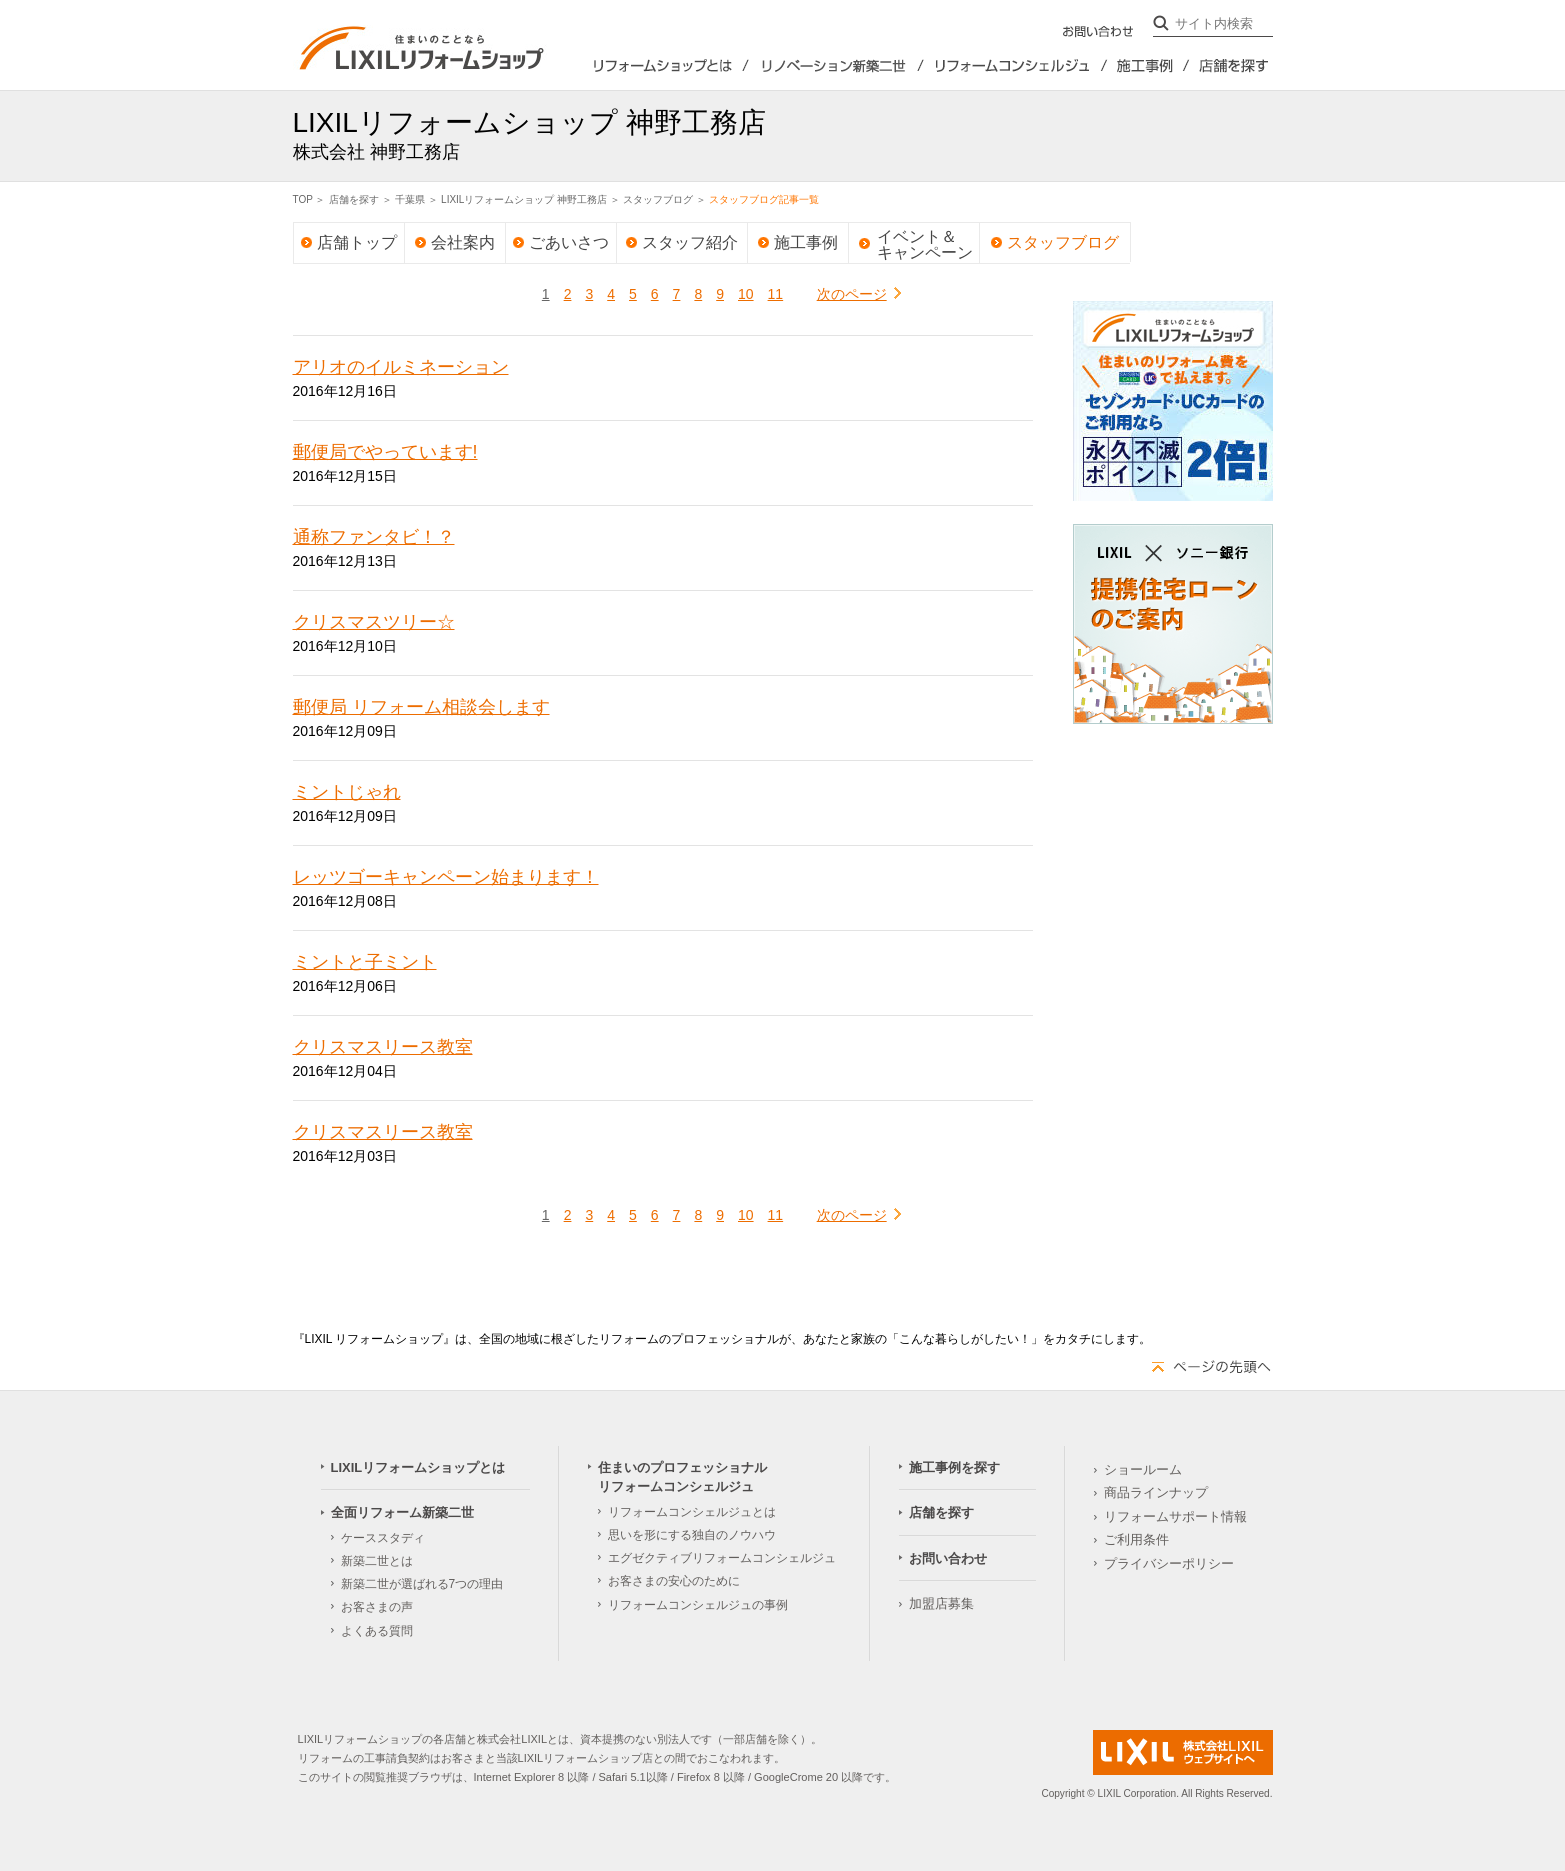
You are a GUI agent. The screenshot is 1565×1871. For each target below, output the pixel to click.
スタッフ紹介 (690, 242)
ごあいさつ (569, 242)
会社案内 (463, 242)
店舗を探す (1231, 65)
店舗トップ (357, 242)
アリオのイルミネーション (401, 367)
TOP (303, 199)
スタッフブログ (658, 199)
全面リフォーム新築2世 (836, 65)
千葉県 (410, 199)
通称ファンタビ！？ (374, 537)
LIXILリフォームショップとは (647, 65)
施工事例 (806, 242)
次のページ (852, 294)
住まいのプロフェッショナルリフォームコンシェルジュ (1016, 65)
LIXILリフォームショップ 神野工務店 (524, 199)
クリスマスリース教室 (383, 1047)
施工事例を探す (1149, 65)
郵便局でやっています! (385, 452)
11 (776, 294)
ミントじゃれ (347, 792)
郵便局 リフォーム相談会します (421, 707)
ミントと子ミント (365, 962)
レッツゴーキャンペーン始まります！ (446, 877)
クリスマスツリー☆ (374, 622)
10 (746, 294)
